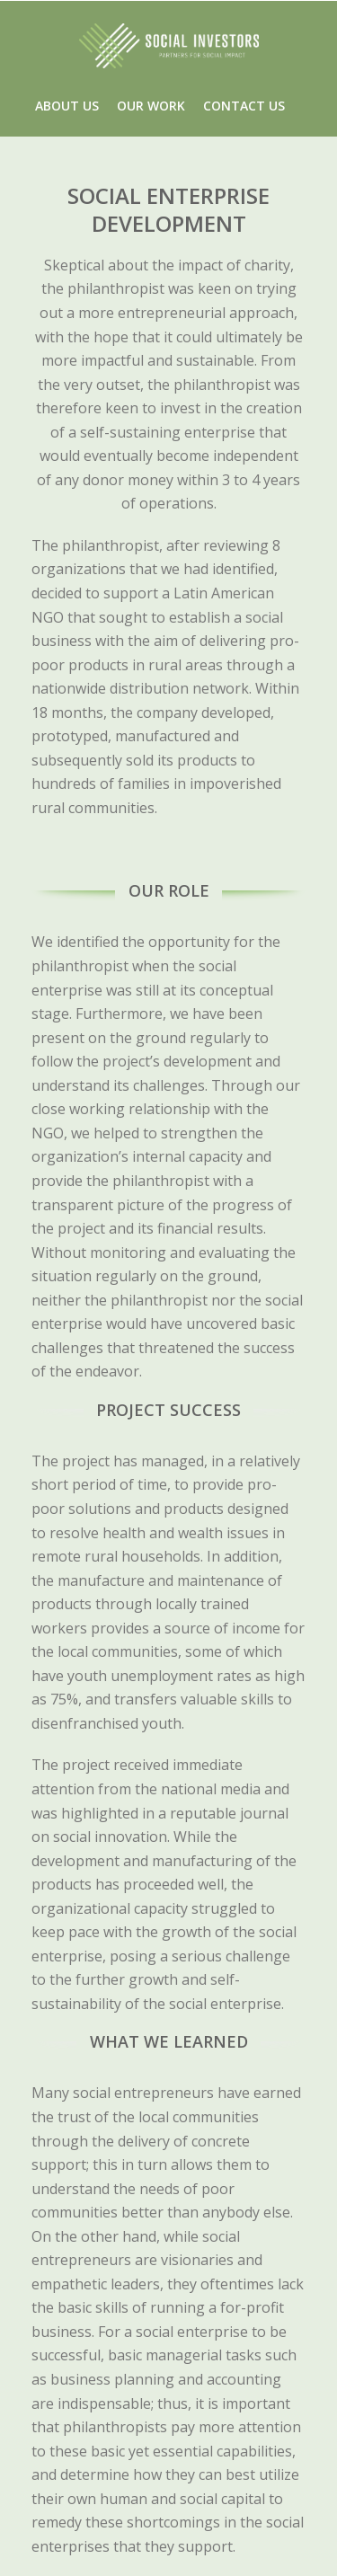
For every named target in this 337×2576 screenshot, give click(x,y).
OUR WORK (151, 105)
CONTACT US (244, 105)
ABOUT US (67, 105)
